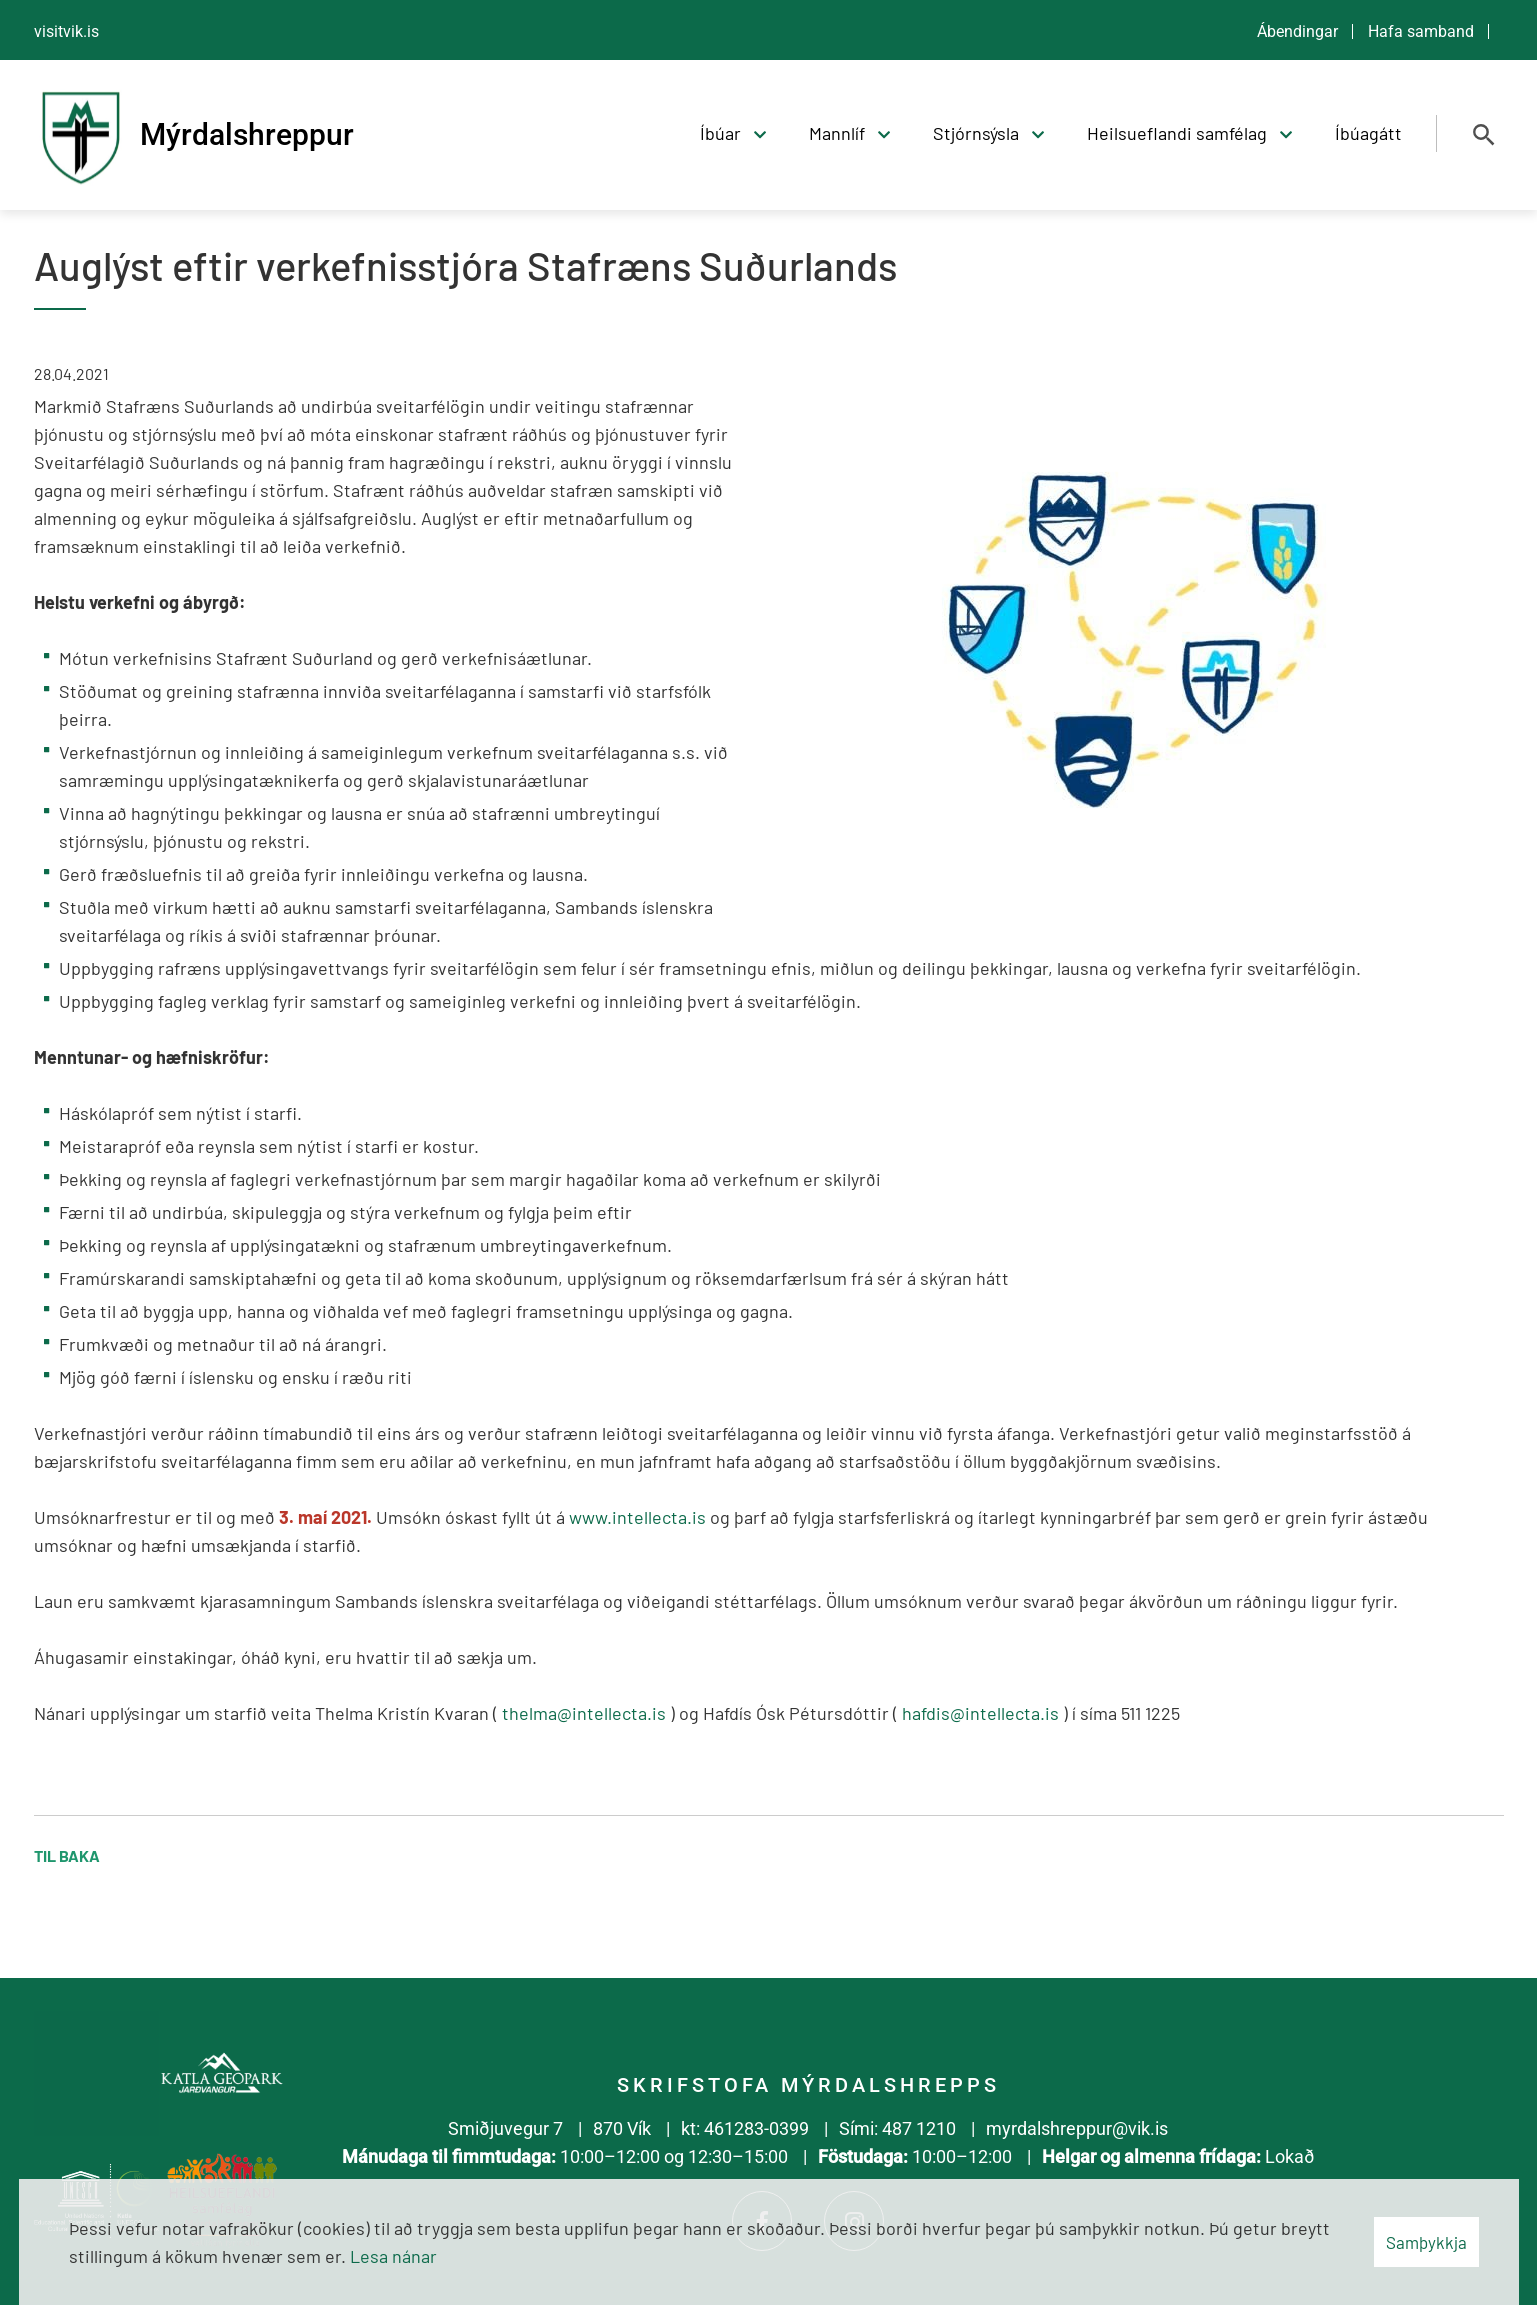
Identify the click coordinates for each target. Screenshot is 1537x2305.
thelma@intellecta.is (584, 1713)
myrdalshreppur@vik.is (1077, 2128)
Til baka (67, 1855)
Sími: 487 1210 (897, 2128)
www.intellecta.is (637, 1517)
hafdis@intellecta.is (980, 1713)
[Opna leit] (1484, 135)
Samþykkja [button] (1426, 2242)
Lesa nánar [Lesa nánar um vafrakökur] (393, 2256)
